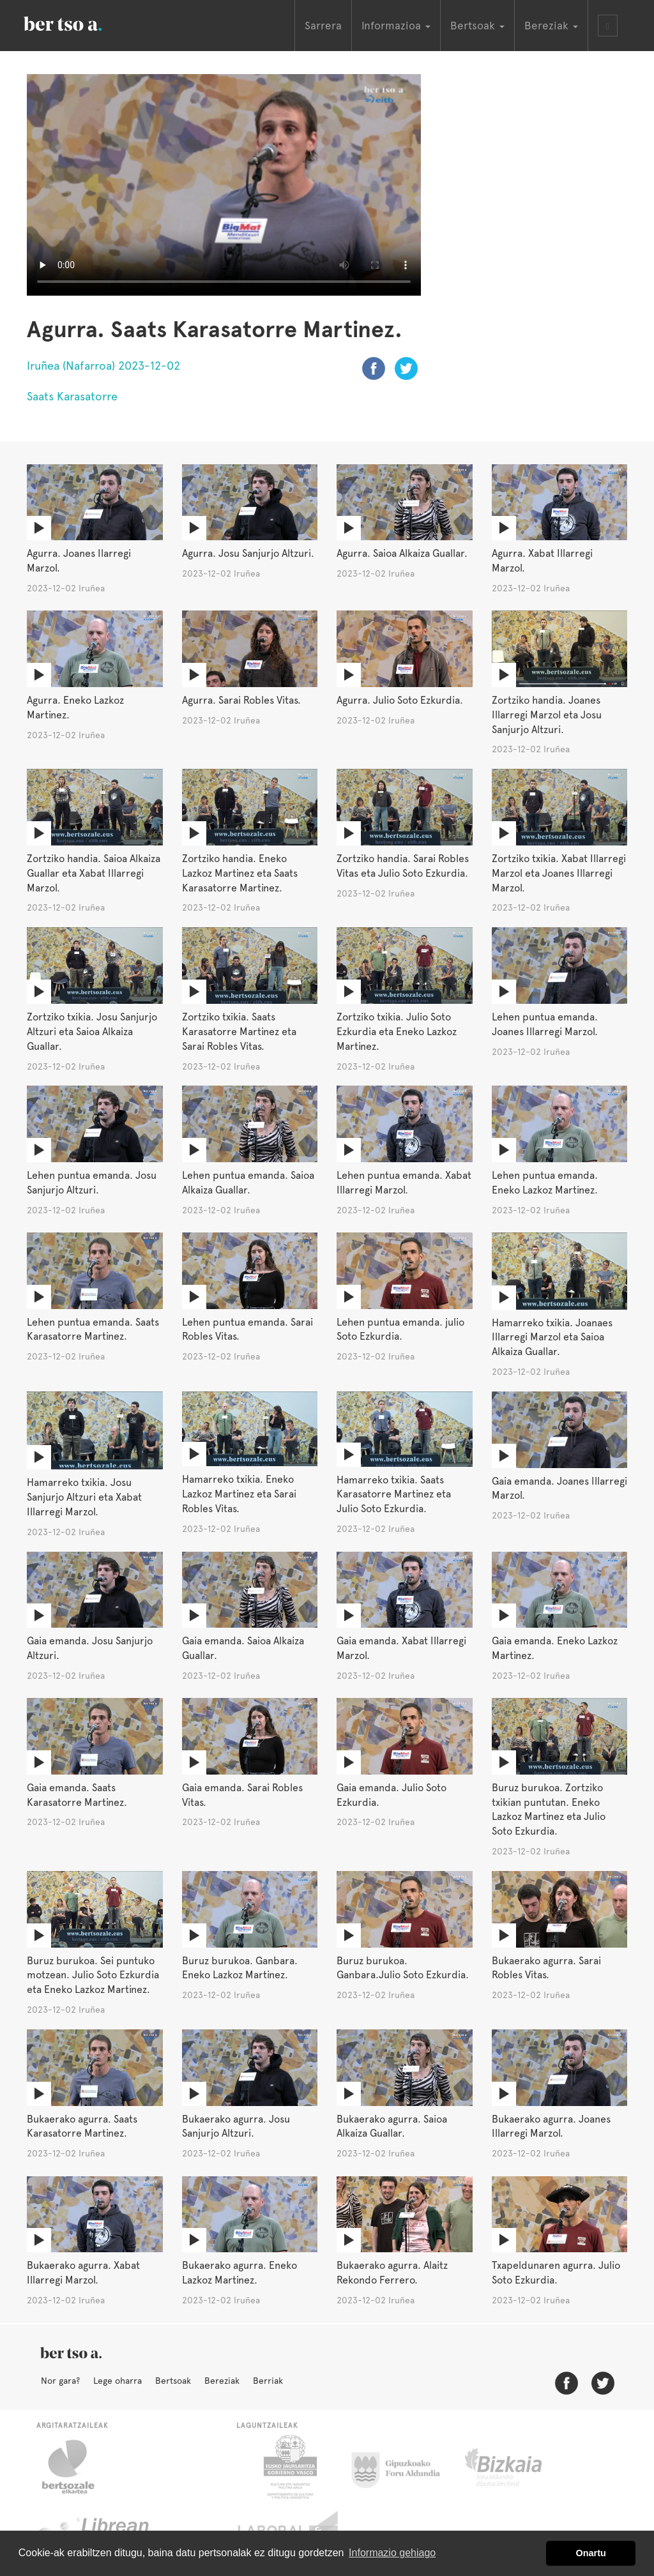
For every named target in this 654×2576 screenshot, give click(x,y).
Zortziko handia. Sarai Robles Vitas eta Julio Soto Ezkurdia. (403, 865)
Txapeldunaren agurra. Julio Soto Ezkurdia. (556, 2272)
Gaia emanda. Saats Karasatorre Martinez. (77, 1795)
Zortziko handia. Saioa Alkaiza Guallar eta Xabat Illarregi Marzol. (93, 873)
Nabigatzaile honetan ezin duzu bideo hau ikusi (224, 185)
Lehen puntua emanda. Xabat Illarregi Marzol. (404, 1182)
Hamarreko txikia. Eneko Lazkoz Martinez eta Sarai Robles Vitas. (239, 1494)
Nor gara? (60, 2380)
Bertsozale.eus (76, 2467)
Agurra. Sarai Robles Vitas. (241, 700)
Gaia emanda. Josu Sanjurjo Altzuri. (90, 1648)
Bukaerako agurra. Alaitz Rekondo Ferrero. (392, 2272)
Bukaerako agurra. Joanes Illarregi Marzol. (551, 2126)
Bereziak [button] (551, 25)
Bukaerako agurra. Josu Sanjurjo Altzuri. (236, 2126)
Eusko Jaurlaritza (289, 2467)
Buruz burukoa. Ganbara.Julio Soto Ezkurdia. (403, 1968)
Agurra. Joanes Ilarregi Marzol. (79, 560)
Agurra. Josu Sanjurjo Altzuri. (248, 553)
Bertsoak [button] (477, 25)
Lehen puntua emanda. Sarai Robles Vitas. (247, 1329)
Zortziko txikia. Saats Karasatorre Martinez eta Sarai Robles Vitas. (239, 1031)
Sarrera (323, 25)
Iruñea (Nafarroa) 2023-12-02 (103, 365)
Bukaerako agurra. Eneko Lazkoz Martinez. (239, 2272)
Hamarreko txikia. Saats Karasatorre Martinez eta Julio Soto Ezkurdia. (394, 1494)
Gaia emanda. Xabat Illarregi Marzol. (401, 1648)
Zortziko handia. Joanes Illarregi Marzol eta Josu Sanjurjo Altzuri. (547, 715)
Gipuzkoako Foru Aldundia (403, 2467)
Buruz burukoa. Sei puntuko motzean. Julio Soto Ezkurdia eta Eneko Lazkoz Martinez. (93, 1975)
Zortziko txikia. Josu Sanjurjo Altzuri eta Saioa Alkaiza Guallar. (92, 1031)
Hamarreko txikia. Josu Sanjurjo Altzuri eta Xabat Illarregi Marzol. (84, 1497)
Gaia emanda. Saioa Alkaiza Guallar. (243, 1648)
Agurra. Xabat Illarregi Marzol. (542, 560)
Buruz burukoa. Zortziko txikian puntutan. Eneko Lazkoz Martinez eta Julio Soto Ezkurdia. (548, 1810)
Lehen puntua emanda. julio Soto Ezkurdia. (400, 1329)
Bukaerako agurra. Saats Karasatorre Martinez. (82, 2126)
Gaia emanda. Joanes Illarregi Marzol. (559, 1488)
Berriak (268, 2380)
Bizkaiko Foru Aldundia (517, 2467)
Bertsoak (173, 2380)
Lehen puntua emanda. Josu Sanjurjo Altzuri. (91, 1182)
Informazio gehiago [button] (392, 2552)
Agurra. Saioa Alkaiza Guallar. (402, 553)
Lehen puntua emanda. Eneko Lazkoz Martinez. (545, 1182)
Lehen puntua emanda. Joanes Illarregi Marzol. (545, 1024)
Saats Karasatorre (72, 396)
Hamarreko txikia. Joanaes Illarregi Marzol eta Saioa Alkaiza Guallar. (552, 1337)
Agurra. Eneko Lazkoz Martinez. (75, 707)
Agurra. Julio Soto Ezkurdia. (400, 700)
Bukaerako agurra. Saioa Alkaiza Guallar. (392, 2126)
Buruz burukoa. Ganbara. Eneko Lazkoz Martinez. (240, 1968)
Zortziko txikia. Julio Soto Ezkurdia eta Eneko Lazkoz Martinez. (397, 1031)
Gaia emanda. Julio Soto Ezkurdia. (391, 1795)
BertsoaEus (81, 22)
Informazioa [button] (395, 25)
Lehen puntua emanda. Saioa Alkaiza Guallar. (248, 1182)
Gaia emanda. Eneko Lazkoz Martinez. (555, 1648)
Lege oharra (117, 2380)
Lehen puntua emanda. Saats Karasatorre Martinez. (93, 1329)
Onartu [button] (591, 2553)
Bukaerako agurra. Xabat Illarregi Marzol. (83, 2272)
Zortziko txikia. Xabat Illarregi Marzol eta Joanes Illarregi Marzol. (559, 873)
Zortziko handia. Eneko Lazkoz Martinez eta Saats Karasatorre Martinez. (240, 873)
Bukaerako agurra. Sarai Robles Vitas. (546, 1968)
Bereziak (222, 2380)
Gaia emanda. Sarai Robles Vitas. (242, 1795)
